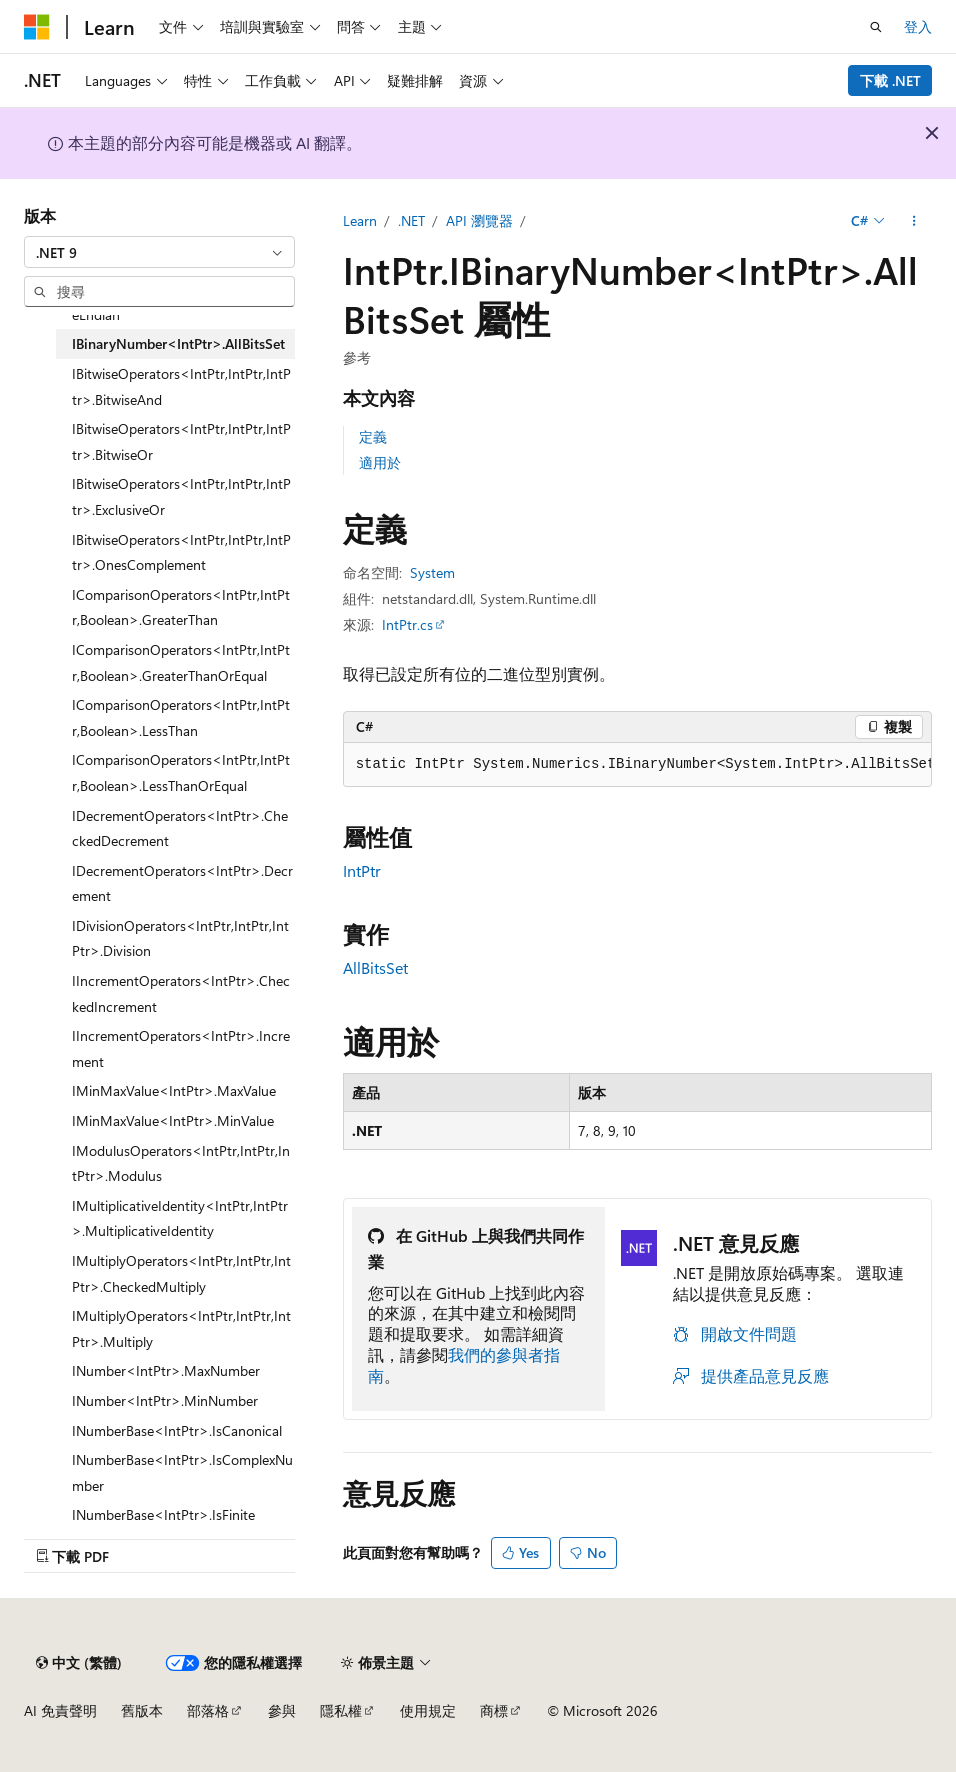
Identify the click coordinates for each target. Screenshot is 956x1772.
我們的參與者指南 (464, 1365)
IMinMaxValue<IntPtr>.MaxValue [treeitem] (174, 1090)
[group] (637, 765)
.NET (411, 220)
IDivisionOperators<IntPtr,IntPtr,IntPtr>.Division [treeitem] (180, 938)
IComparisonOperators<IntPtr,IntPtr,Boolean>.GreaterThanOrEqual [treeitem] (181, 662)
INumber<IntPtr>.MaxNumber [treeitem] (166, 1370)
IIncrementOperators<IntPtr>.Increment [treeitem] (181, 1048)
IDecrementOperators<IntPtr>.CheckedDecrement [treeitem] (180, 828)
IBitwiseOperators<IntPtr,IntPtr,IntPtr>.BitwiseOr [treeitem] (181, 441)
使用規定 (428, 1710)
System (432, 572)
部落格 (208, 1710)
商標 (494, 1710)
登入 (918, 26)
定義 (373, 436)
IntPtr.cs (407, 624)
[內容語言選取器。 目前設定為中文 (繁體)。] (79, 1663)
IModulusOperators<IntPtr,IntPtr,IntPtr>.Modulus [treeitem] (181, 1163)
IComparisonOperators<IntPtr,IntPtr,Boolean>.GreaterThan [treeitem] (181, 607)
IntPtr (362, 870)
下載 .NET (890, 80)
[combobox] (159, 252)
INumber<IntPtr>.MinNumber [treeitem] (165, 1400)
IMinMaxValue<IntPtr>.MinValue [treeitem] (173, 1120)
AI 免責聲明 (60, 1710)
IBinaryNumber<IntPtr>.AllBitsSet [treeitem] (178, 343)
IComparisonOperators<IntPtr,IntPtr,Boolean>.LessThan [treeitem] (181, 717)
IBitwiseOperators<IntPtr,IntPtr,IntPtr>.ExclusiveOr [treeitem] (181, 496)
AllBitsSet (375, 967)
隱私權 (341, 1710)
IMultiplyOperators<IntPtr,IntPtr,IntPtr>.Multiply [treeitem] (181, 1328)
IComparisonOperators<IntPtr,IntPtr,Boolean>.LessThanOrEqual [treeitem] (181, 772)
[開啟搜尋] (876, 27)
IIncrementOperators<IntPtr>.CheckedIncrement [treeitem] (181, 993)
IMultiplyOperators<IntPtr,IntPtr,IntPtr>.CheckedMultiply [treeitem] (181, 1273)
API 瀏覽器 (479, 220)
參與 (282, 1710)
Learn (360, 220)
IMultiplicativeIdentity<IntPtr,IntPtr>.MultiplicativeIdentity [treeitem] (180, 1218)
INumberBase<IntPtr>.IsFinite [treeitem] (163, 1514)
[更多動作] (914, 221)
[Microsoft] (37, 27)
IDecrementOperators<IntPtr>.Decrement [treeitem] (182, 883)
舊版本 (142, 1710)
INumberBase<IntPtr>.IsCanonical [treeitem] (177, 1430)
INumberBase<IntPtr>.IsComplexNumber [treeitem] (182, 1472)
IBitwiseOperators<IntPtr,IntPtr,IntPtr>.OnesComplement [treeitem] (181, 552)
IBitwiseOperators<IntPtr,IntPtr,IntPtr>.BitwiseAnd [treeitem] (181, 386)
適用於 (380, 462)
